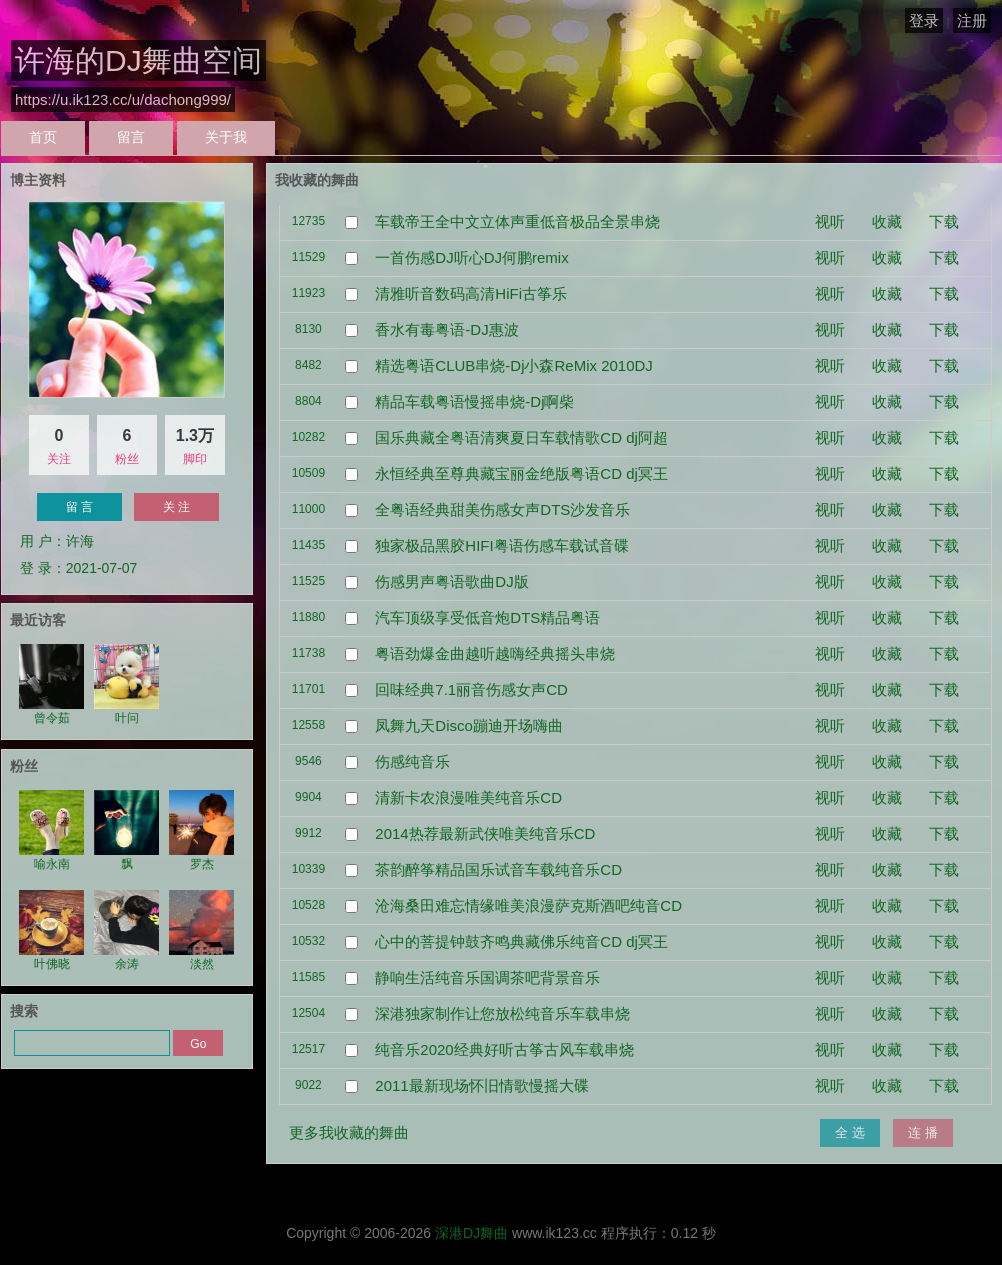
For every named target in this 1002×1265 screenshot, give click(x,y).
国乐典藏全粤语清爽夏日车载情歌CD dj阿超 (521, 437)
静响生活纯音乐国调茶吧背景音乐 (487, 977)
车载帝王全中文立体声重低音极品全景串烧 (517, 221)
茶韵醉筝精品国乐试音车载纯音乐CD (498, 869)
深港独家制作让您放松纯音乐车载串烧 (502, 1013)
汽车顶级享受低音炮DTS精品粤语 (487, 617)
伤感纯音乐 (412, 761)
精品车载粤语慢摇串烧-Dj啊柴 (474, 401)
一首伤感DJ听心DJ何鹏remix (471, 257)
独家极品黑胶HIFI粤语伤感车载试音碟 (501, 545)
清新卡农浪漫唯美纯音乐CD (468, 797)
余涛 (126, 930)
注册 (972, 20)
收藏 (887, 221)
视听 (830, 221)
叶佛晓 (51, 930)
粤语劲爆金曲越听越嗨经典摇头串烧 (495, 653)
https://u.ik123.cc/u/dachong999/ (123, 99)
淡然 (201, 930)
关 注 (176, 507)
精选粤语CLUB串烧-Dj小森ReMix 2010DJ (514, 365)
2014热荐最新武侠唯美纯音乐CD (485, 833)
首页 (43, 137)
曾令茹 (51, 684)
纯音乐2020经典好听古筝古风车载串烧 (504, 1049)
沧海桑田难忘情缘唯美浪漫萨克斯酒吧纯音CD (528, 905)
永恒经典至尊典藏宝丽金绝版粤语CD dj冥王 (521, 473)
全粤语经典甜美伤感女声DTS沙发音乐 (502, 509)
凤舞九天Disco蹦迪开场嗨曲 (469, 725)
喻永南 (51, 830)
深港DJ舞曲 (471, 1233)
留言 (131, 137)
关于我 (226, 137)
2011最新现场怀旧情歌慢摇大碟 (481, 1085)
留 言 (79, 507)
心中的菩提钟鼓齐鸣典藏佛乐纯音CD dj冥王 (521, 941)
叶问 (126, 684)
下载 (944, 221)
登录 (924, 20)
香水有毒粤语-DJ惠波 (446, 329)
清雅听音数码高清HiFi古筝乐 (471, 293)
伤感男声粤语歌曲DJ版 (451, 581)
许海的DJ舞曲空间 (138, 60)
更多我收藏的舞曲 (349, 1132)
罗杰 (201, 830)
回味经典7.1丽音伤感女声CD (471, 689)
